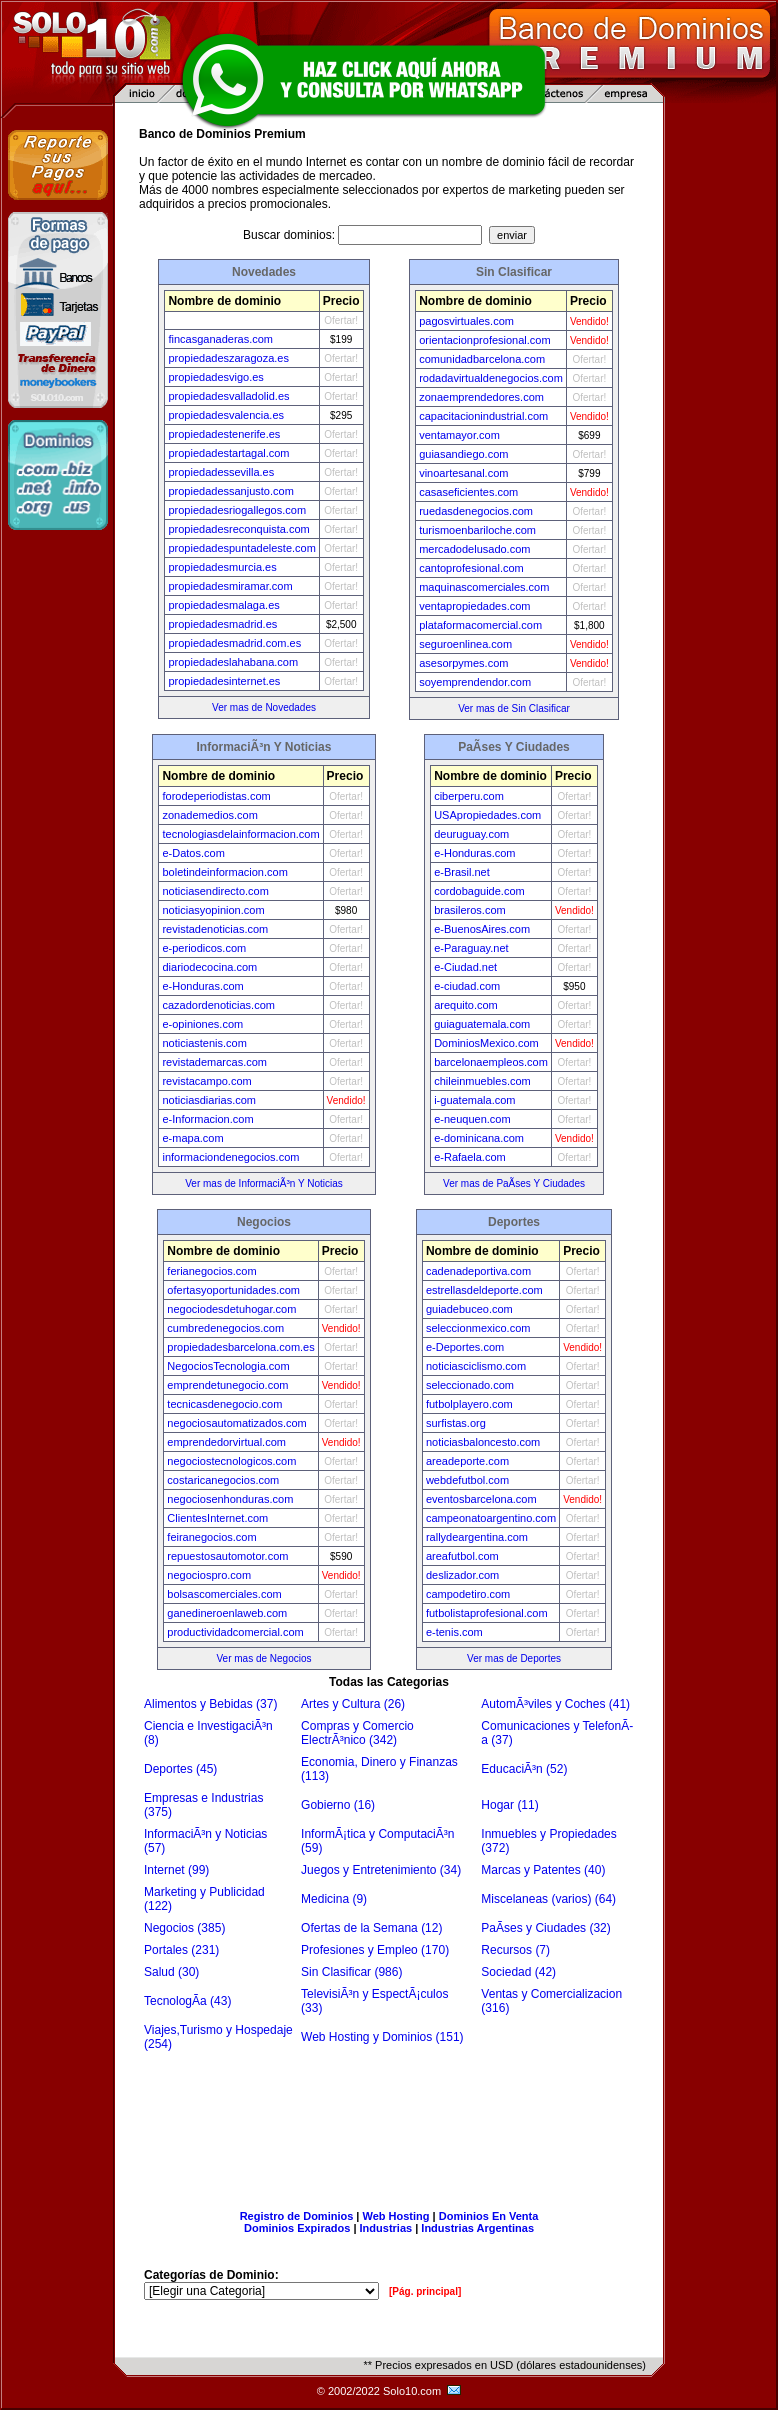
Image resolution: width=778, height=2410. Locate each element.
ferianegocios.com (211, 1271)
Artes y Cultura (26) (353, 1704)
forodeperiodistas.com (216, 796)
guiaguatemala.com (482, 1024)
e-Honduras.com (202, 986)
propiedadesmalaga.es (223, 605)
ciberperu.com (469, 796)
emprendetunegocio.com (227, 1385)
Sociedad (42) (518, 1972)
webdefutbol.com (467, 1480)
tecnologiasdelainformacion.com (240, 834)
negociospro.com (209, 1575)
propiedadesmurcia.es (222, 567)
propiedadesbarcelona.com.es (240, 1347)
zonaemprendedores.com (481, 397)
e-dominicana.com (479, 1138)
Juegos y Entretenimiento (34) (381, 1870)
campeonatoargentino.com (491, 1518)
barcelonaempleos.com (491, 1062)
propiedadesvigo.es (215, 377)
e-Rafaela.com (470, 1157)
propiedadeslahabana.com (233, 662)
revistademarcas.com (214, 1062)
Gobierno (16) (338, 1805)
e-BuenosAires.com (482, 929)
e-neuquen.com (472, 1119)
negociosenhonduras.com (230, 1499)
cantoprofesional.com (471, 568)
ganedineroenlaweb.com (227, 1613)
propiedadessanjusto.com (230, 491)
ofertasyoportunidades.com (233, 1290)
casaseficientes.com (468, 492)
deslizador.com (462, 1575)
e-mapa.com (192, 1138)
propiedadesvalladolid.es (228, 396)
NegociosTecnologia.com (228, 1366)
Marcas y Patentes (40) (543, 1870)
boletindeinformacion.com (224, 872)
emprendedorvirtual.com (226, 1442)
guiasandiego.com (463, 454)
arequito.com (466, 1005)
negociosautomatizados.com (236, 1423)
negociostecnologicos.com (231, 1461)
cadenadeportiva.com (478, 1271)
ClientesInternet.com (217, 1518)
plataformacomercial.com (480, 625)
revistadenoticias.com (215, 929)
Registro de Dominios (297, 2216)
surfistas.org (456, 1423)
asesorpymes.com (463, 663)
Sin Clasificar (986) (351, 1972)
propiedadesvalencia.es (226, 415)
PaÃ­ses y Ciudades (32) (545, 1928)
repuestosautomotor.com (227, 1556)
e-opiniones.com (202, 1024)
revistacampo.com (206, 1081)
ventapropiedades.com (474, 606)
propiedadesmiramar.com (230, 586)
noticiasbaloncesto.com (483, 1442)
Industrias (386, 2228)
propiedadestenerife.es (224, 434)
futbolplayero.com (469, 1404)
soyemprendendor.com (475, 682)
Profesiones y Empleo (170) (375, 1950)
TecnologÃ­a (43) (187, 2001)
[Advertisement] (389, 2123)
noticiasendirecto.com (215, 891)
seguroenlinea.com (465, 644)
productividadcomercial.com (235, 1632)
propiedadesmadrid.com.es (234, 643)
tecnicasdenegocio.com (224, 1404)
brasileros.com (470, 910)
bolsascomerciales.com (224, 1594)
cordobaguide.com (479, 891)
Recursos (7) (515, 1950)
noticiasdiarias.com (209, 1100)
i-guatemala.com (474, 1100)
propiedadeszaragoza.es (228, 358)
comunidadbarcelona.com (482, 359)
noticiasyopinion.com (213, 910)
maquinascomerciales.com (484, 587)
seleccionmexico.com (478, 1328)
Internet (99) (176, 1870)
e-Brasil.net (462, 872)
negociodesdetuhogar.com (231, 1309)
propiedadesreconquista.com (238, 529)
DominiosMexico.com (486, 1043)
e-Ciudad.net (465, 967)
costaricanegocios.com (223, 1480)
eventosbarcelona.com (481, 1499)
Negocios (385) (184, 1928)
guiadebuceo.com (469, 1309)
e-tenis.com (454, 1632)
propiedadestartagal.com (228, 453)
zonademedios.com (209, 815)
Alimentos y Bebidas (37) (210, 1704)
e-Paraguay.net (471, 948)
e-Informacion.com (207, 1119)
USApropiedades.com (487, 815)
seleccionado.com (470, 1385)
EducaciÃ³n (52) (524, 1769)
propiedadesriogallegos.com (237, 510)
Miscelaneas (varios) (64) (548, 1899)
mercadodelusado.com (474, 549)
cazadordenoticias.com (218, 1005)
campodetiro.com (468, 1594)
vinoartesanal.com (463, 473)
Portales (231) (181, 1950)
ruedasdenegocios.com (476, 511)
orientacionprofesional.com (484, 340)
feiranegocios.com (211, 1537)
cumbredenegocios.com (225, 1328)
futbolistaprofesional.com (487, 1613)
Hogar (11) (509, 1805)
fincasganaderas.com (220, 339)
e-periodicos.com (204, 948)
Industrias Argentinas (477, 2228)
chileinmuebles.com (482, 1081)
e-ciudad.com (467, 986)
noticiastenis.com (204, 1043)
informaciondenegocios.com (230, 1157)
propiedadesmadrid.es (222, 624)
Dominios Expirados (297, 2228)
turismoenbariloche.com (477, 530)
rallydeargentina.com (477, 1537)
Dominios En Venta (489, 2216)
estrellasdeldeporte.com (484, 1290)
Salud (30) (171, 1972)
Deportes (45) (180, 1769)
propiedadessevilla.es (221, 472)
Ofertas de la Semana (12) (371, 1928)
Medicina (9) (334, 1899)
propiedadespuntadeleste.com (241, 548)
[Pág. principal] (425, 2291)
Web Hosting (396, 2216)
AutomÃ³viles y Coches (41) (555, 1704)
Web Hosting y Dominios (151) (382, 2037)
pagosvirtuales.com (466, 321)
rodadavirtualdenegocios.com (491, 378)
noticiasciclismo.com (476, 1366)
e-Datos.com (193, 853)
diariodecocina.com (209, 967)
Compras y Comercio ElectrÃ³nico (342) (357, 1733)
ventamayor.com (459, 435)
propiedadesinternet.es (224, 681)
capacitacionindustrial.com (483, 416)
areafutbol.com (462, 1556)
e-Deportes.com (465, 1347)
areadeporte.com (467, 1461)
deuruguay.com (471, 834)
